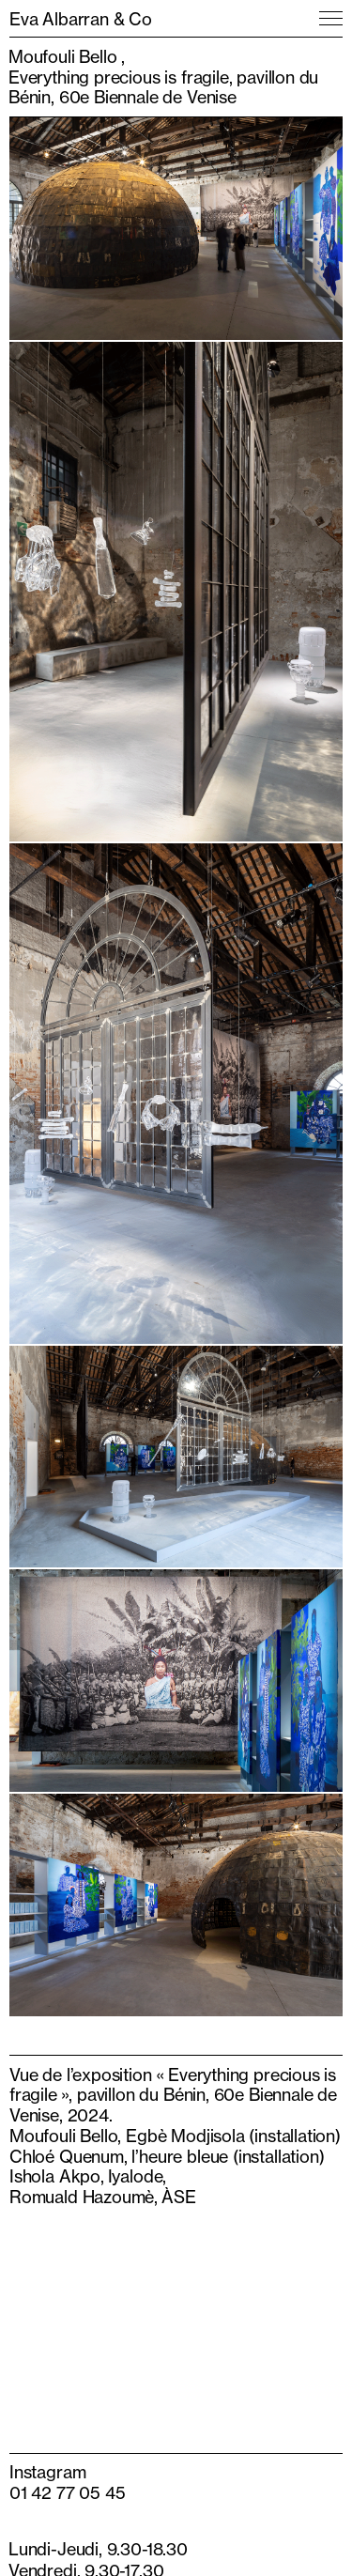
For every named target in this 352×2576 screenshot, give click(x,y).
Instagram (47, 2471)
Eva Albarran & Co (80, 18)
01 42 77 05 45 (67, 2492)
